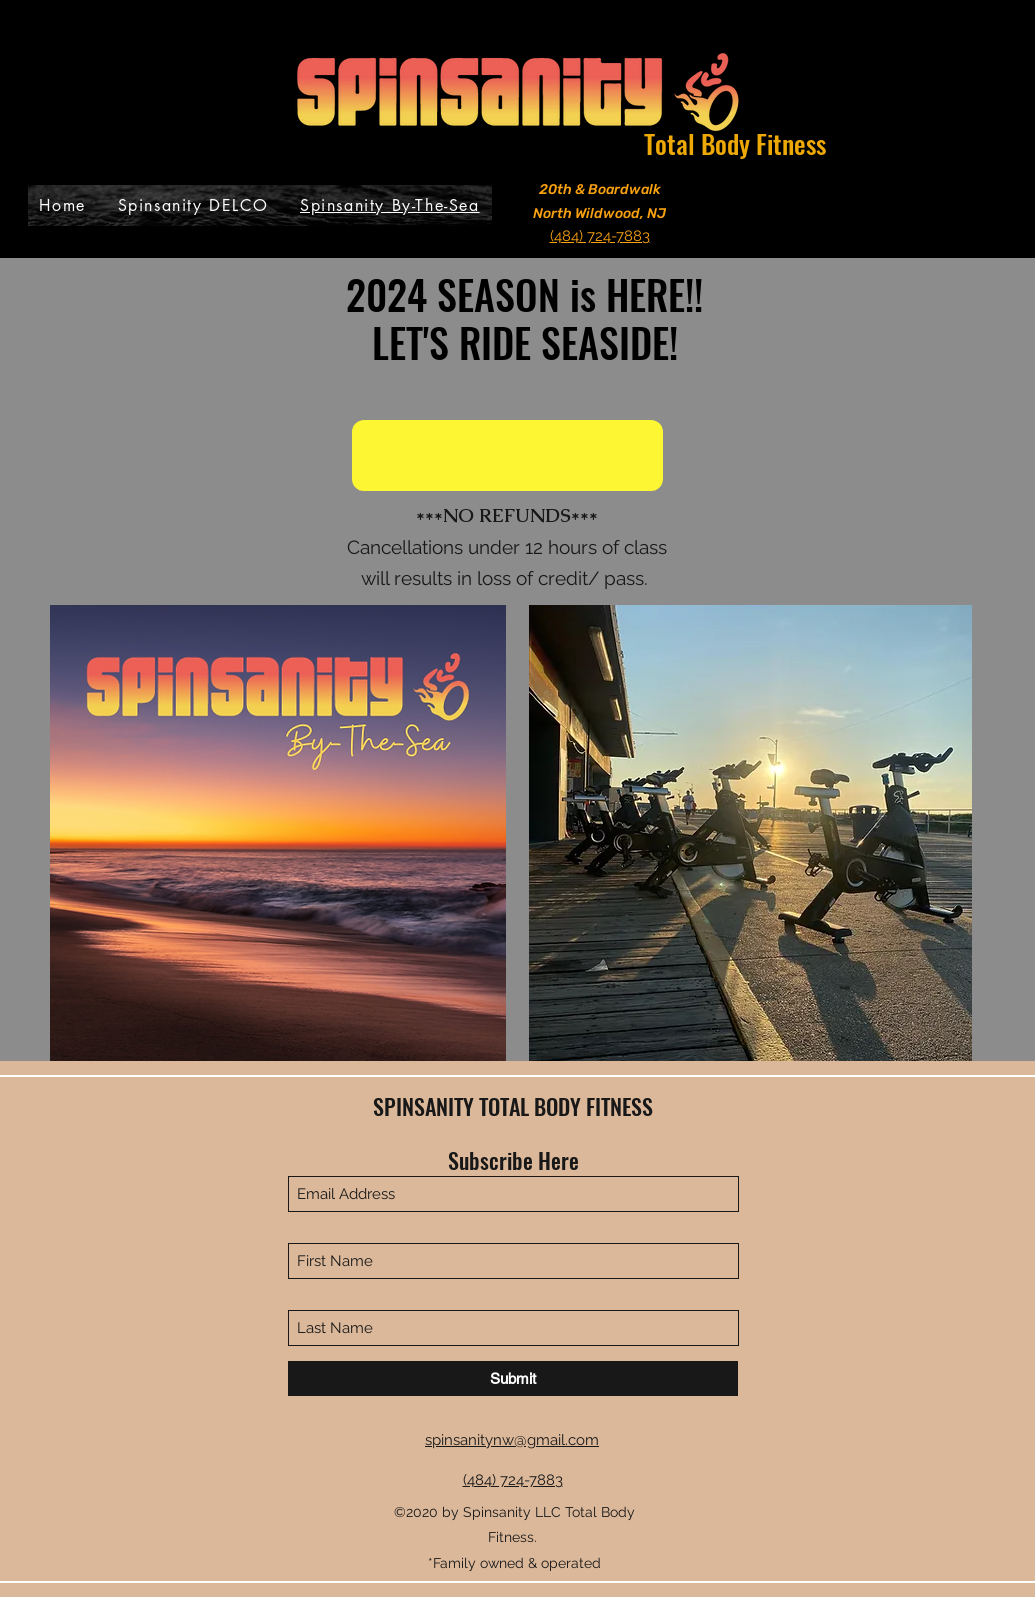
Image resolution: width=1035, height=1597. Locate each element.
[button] (507, 455)
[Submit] (513, 1378)
